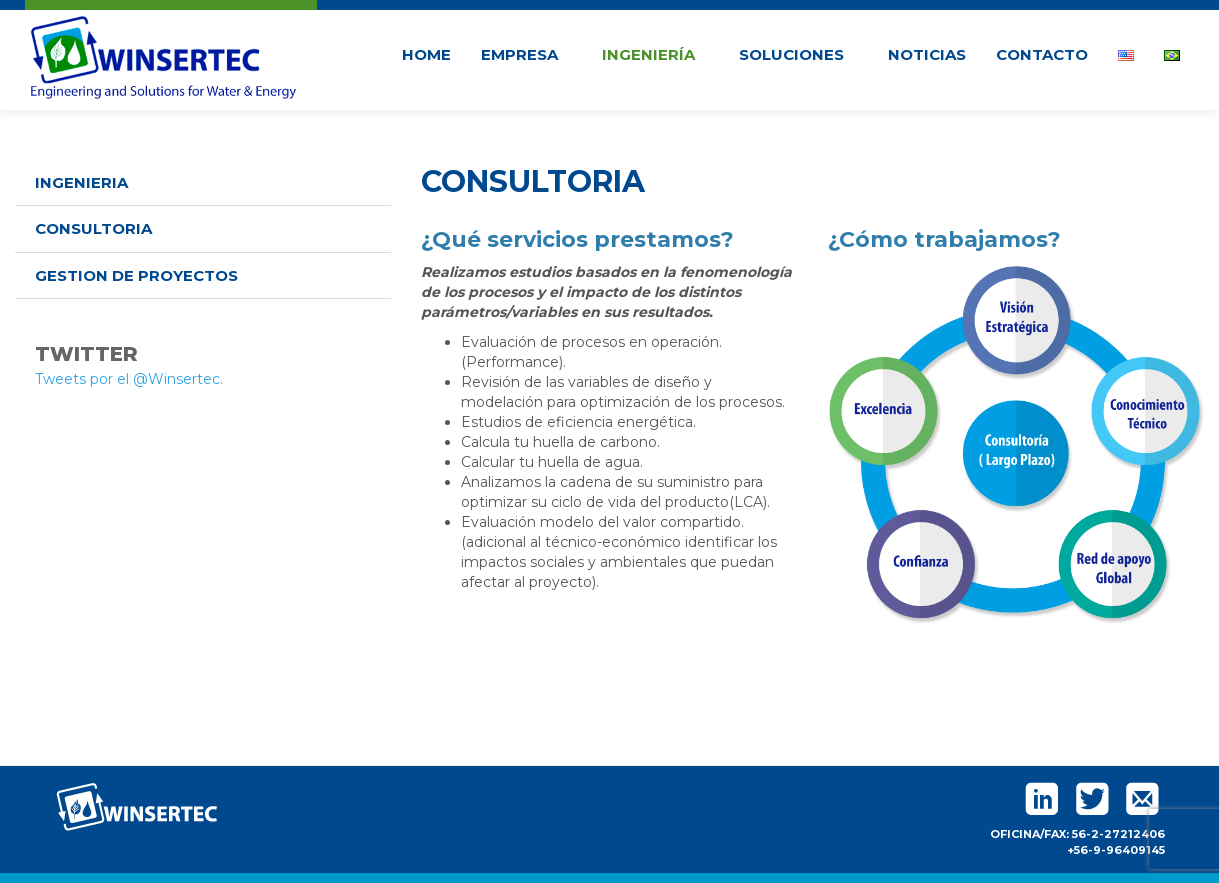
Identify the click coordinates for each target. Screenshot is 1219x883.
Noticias (927, 54)
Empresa (526, 54)
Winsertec (164, 54)
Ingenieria (81, 182)
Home (426, 54)
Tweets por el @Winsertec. (129, 379)
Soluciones (798, 54)
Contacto (1042, 54)
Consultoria (93, 228)
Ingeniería (655, 54)
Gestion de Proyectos (136, 275)
